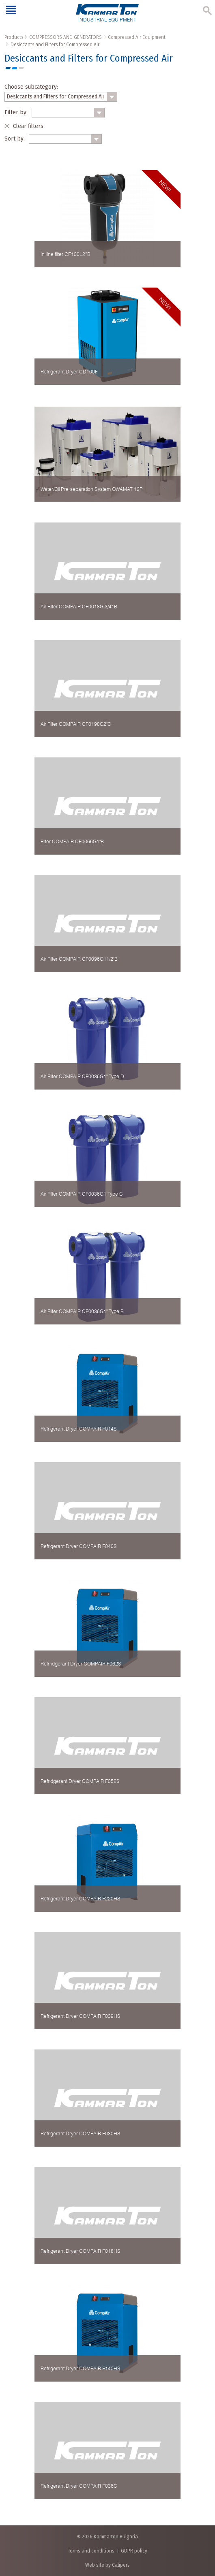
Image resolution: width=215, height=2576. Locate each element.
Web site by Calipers (107, 2565)
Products (13, 37)
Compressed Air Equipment (137, 37)
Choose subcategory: (31, 86)
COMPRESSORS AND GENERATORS (65, 37)
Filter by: (16, 112)
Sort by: (14, 138)
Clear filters (28, 126)
